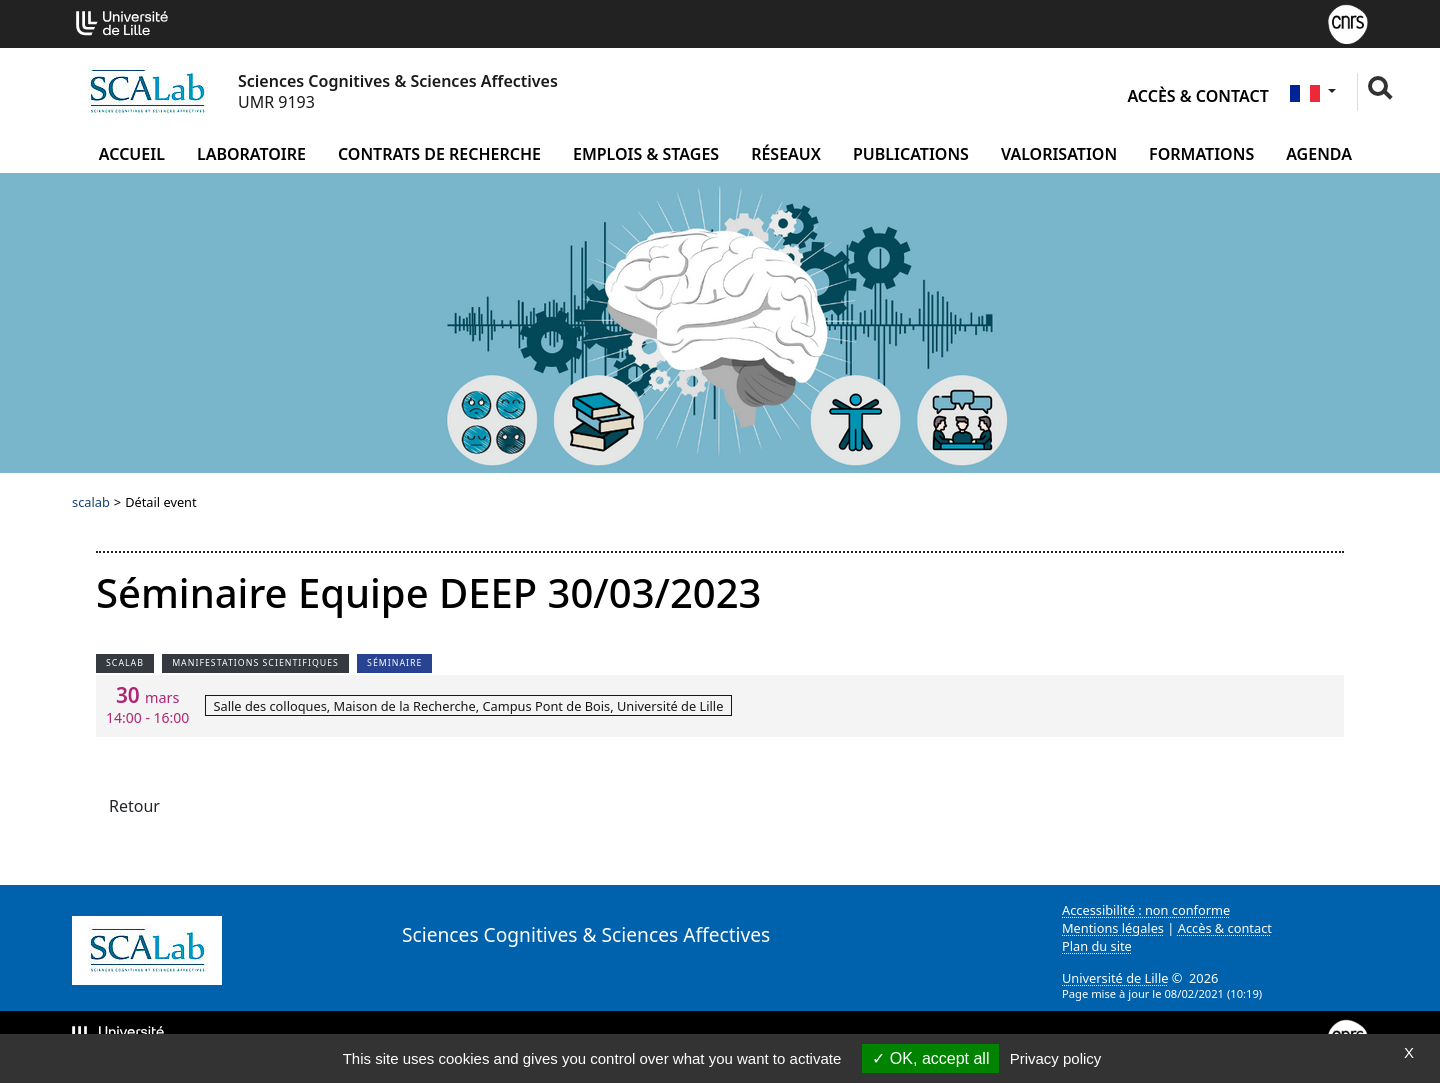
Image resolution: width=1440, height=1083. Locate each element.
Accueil (132, 154)
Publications (911, 154)
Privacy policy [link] (1056, 1058)
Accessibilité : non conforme (1146, 910)
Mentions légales (1113, 928)
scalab (91, 502)
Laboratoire (251, 154)
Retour (134, 806)
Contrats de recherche (439, 154)
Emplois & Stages (646, 154)
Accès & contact (1197, 96)
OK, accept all (930, 1058)
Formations (1201, 154)
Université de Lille (1115, 978)
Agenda (1319, 154)
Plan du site (1097, 946)
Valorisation (1059, 154)
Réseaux (786, 154)
